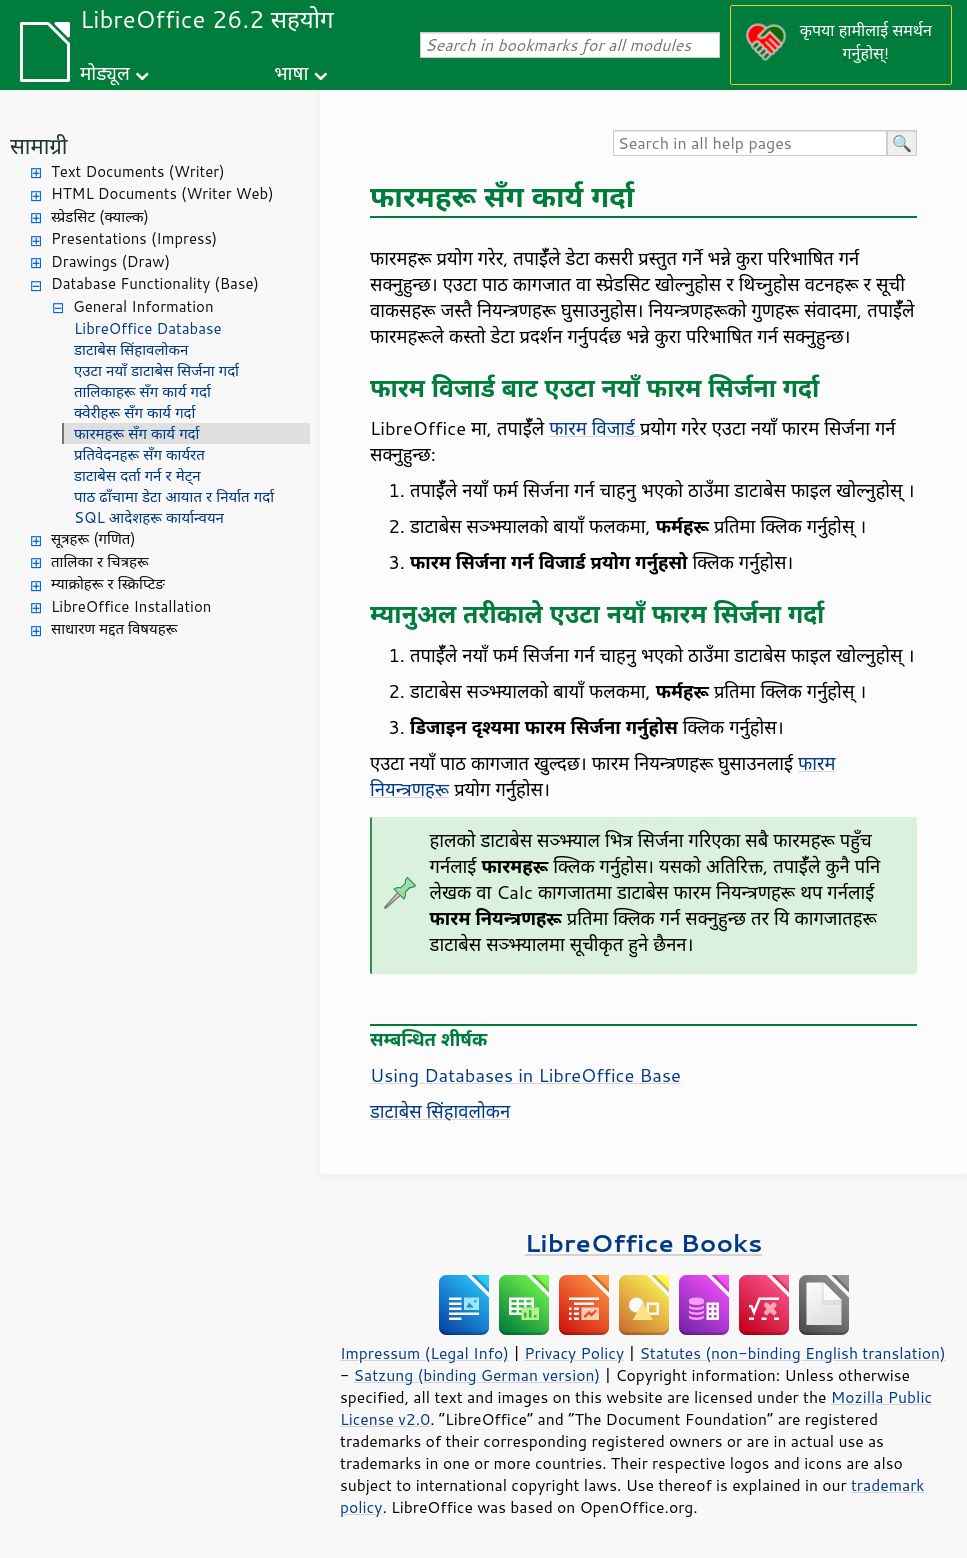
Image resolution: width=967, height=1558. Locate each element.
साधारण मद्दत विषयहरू (114, 628)
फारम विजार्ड (594, 428)
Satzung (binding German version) (477, 1375)
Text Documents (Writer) (138, 171)
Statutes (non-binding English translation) (792, 1353)
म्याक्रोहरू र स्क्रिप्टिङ (108, 583)
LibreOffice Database (148, 328)
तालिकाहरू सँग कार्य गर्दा (142, 391)
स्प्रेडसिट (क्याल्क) (100, 216)
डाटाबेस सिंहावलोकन (131, 349)
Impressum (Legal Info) (424, 1353)
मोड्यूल (105, 72)
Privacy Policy (574, 1353)
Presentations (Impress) (134, 238)
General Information (143, 306)
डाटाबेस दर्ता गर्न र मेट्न (137, 475)
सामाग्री (39, 145)
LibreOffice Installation (131, 606)
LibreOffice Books (644, 1242)
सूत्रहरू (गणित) (93, 538)
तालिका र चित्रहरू (100, 561)
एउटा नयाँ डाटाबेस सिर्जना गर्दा (156, 370)
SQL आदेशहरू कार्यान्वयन (149, 517)
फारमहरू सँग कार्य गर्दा (136, 433)
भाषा (291, 72)
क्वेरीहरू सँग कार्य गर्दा (134, 412)
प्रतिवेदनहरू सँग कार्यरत (139, 454)
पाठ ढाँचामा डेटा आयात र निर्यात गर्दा (174, 496)
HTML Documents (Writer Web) (162, 193)
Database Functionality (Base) (155, 283)
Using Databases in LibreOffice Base (525, 1075)
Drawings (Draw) (110, 261)
